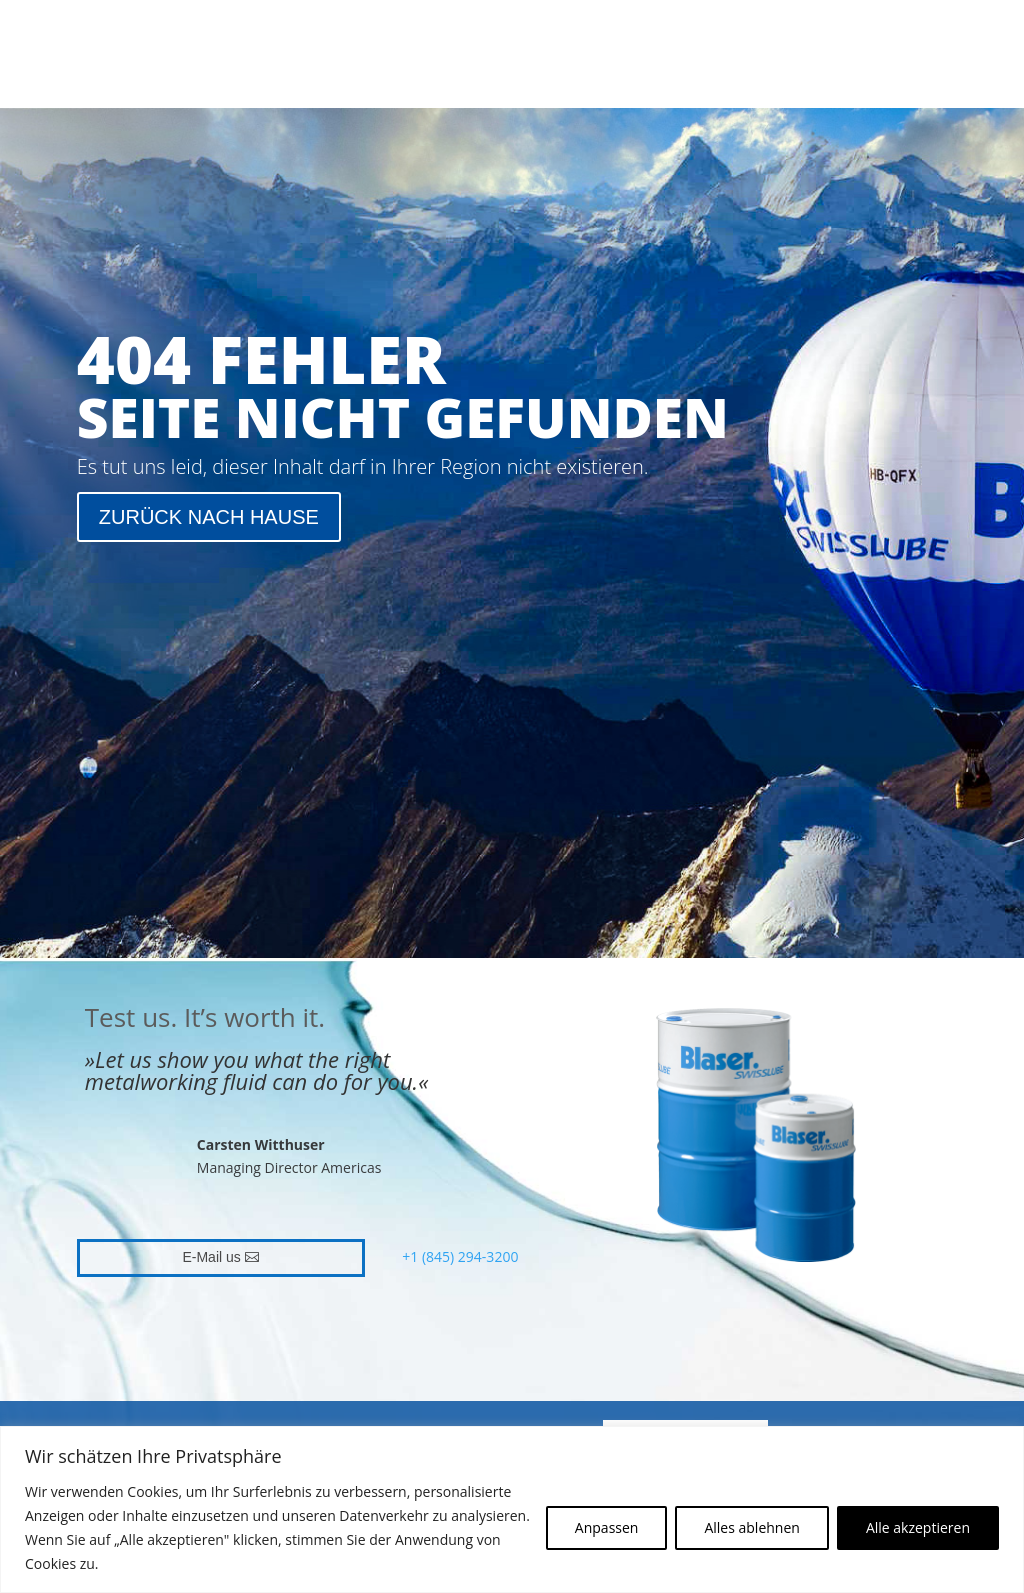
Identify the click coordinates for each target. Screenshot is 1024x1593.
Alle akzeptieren (918, 1527)
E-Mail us (211, 1257)
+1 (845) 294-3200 (460, 1256)
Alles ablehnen (751, 1527)
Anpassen (607, 1527)
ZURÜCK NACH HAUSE (209, 517)
